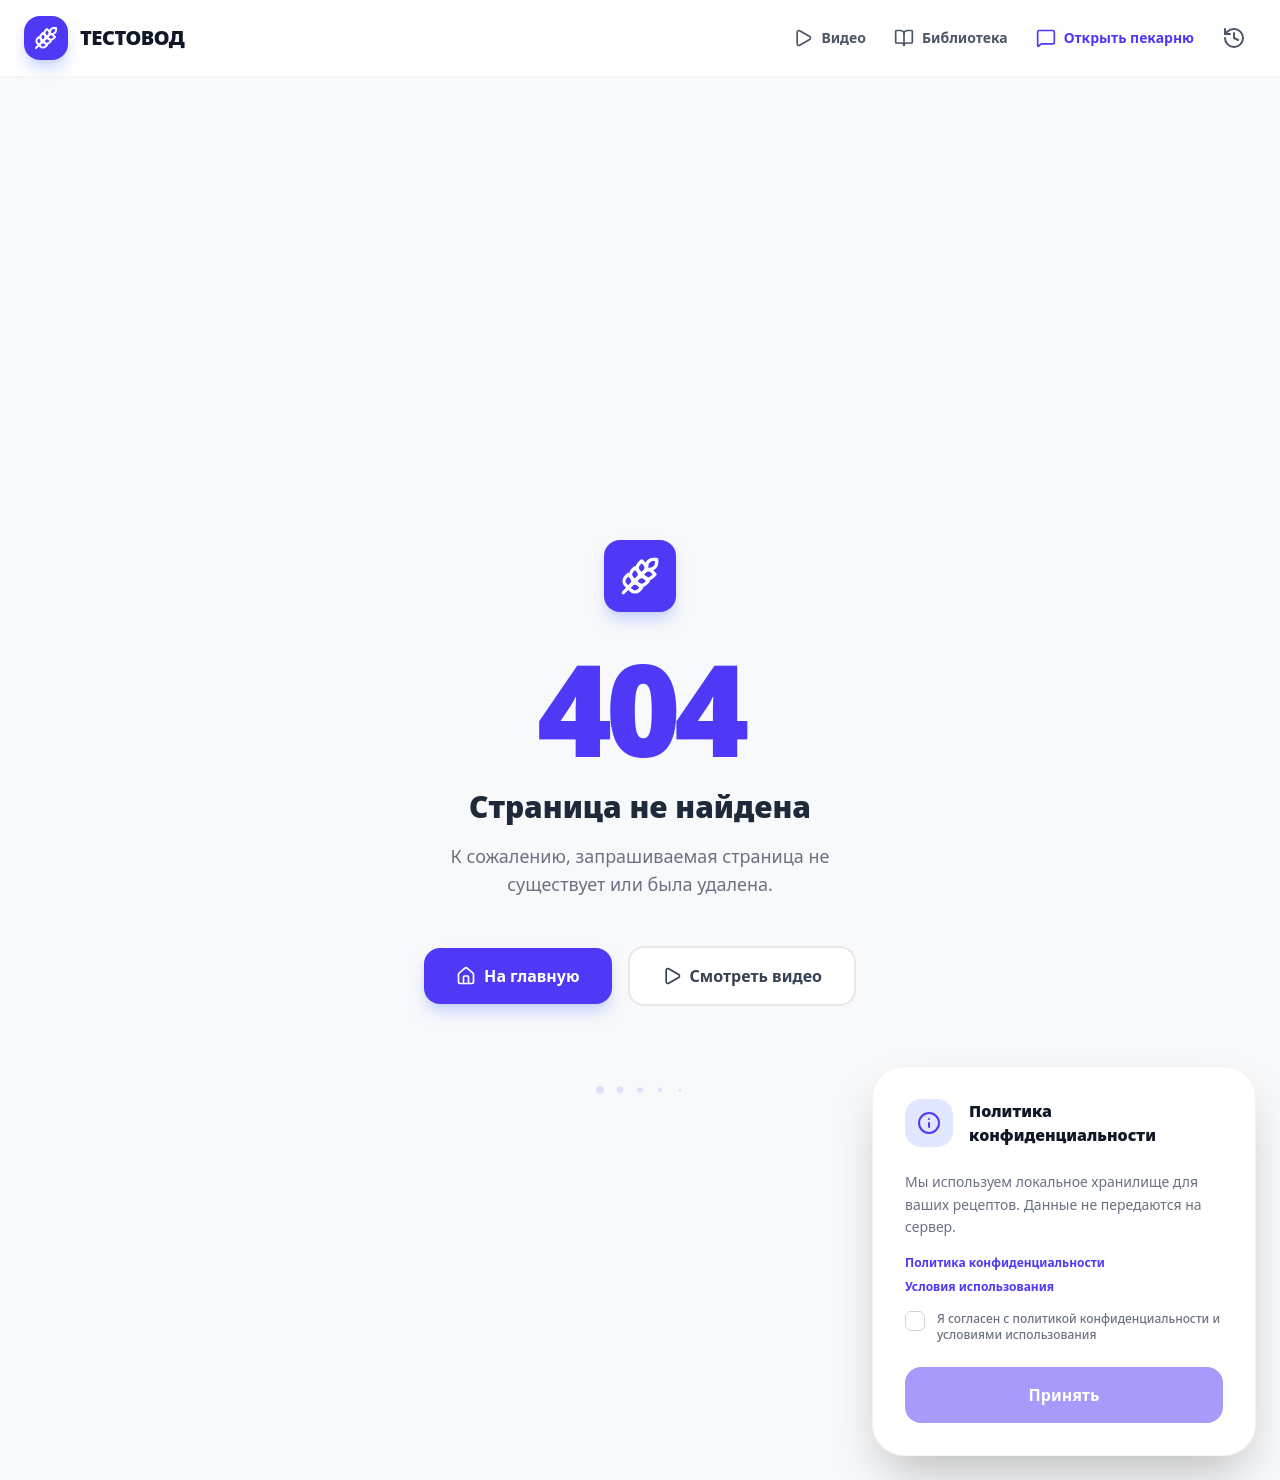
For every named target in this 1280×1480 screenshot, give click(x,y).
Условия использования (979, 1287)
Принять (1064, 1395)
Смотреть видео (742, 976)
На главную (517, 976)
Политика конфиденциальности (1005, 1263)
